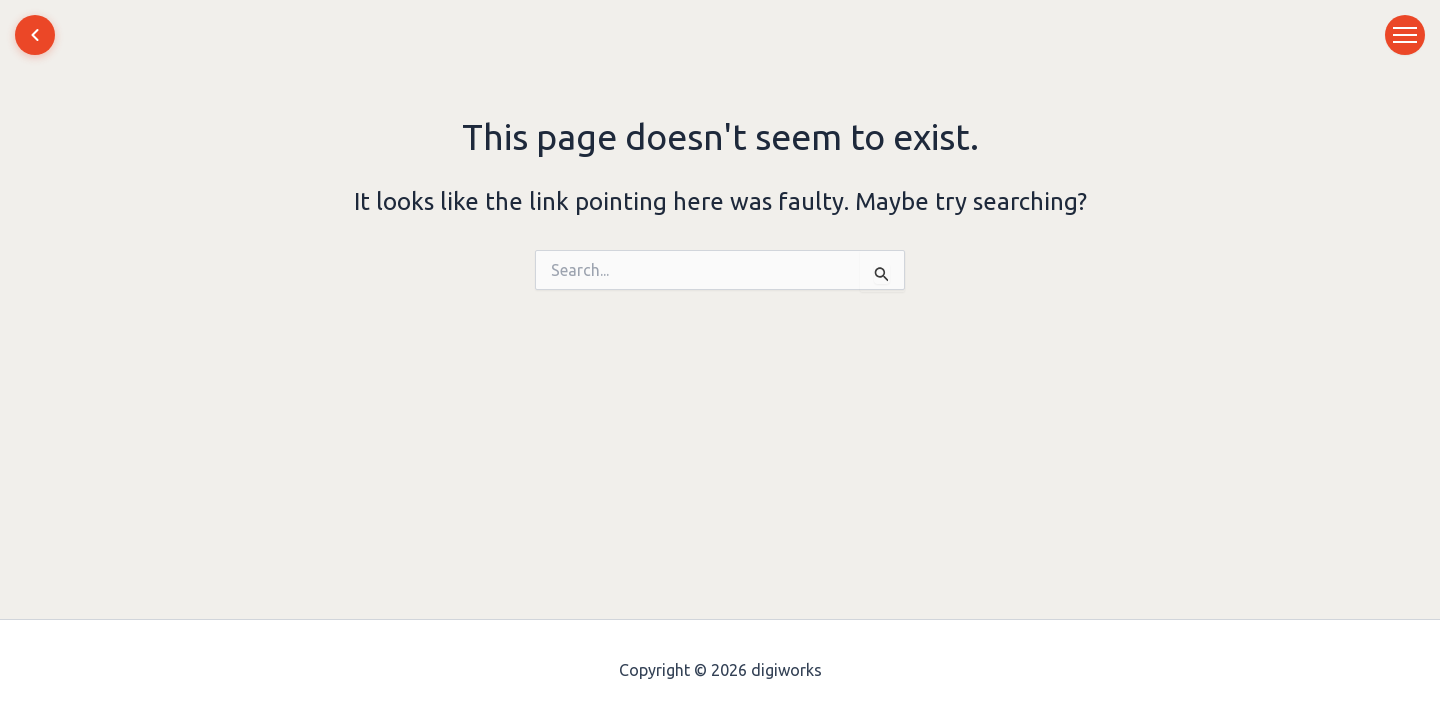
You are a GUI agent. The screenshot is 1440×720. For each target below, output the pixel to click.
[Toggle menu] (1405, 35)
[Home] (35, 35)
